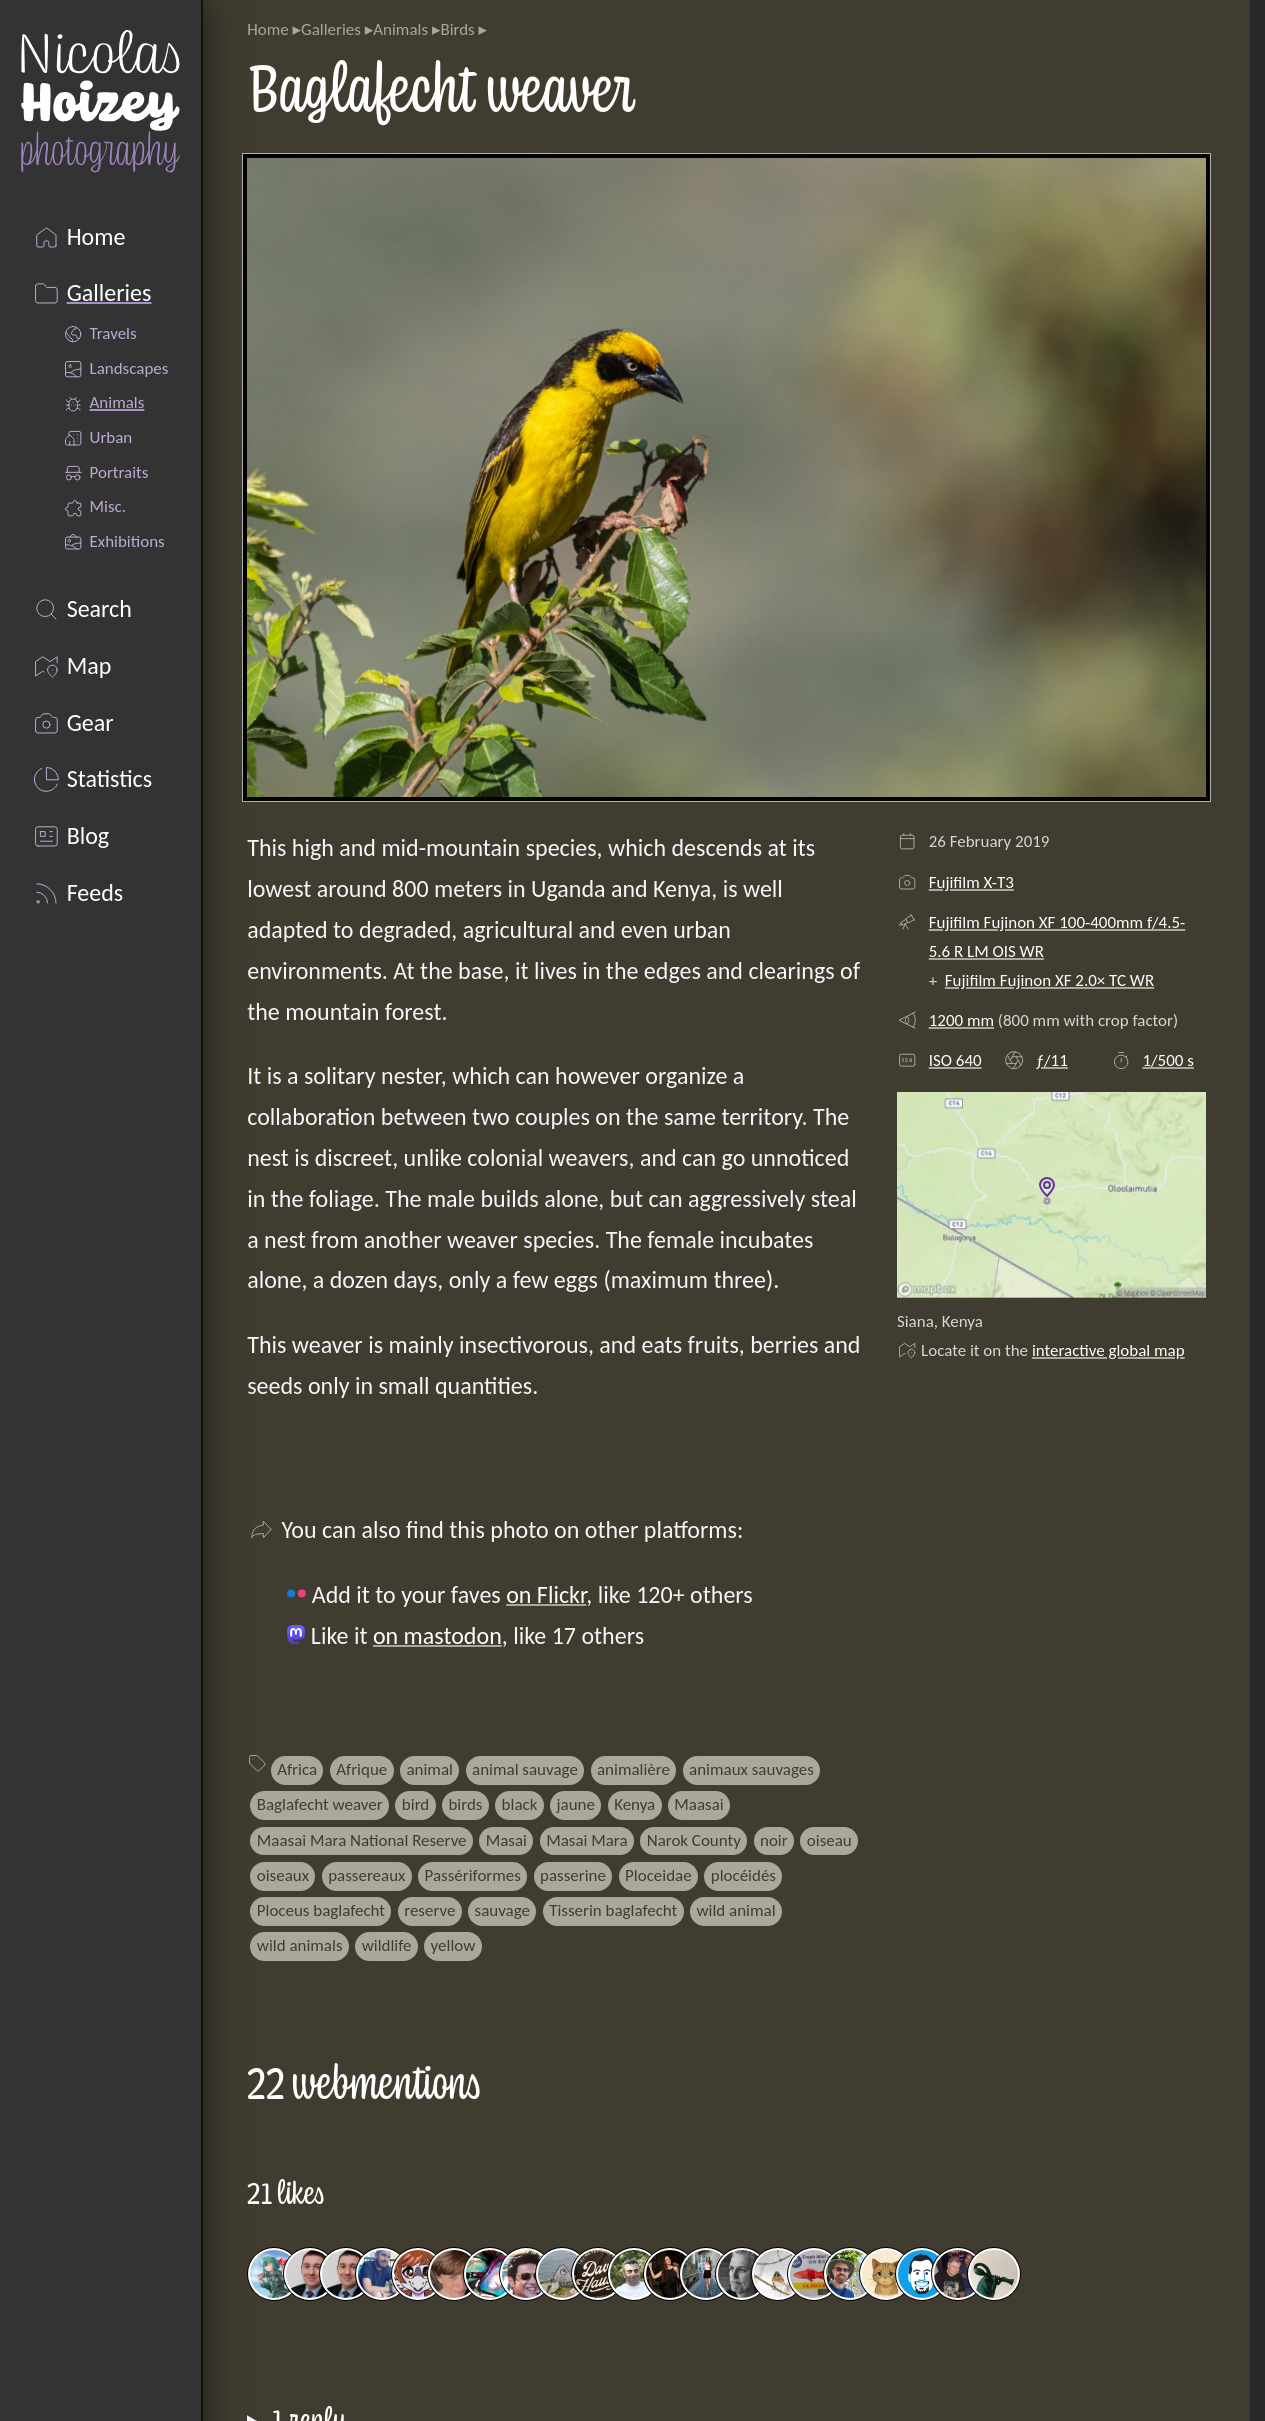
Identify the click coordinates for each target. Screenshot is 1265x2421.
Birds (457, 29)
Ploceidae (658, 1875)
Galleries (331, 29)
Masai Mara (586, 1840)
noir (774, 1840)
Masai (506, 1840)
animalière (633, 1769)
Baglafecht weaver (320, 1804)
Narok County (694, 1840)
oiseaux (283, 1875)
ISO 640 (955, 1060)
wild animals (300, 1945)
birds (465, 1804)
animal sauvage (525, 1769)
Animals (400, 29)
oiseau (829, 1840)
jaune (576, 1804)
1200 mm (961, 1020)
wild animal (735, 1910)
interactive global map (1108, 1350)
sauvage (502, 1910)
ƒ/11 (1052, 1060)
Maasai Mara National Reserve (362, 1840)
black (520, 1804)
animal (429, 1769)
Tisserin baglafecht (613, 1910)
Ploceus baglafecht (321, 1910)
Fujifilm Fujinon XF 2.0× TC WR (1049, 980)
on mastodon (437, 1635)
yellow (453, 1945)
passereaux (366, 1875)
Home (267, 29)
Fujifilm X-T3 (971, 882)
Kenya (634, 1804)
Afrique (361, 1769)
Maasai (698, 1804)
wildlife (387, 1945)
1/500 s (1167, 1060)
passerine (573, 1875)
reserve (429, 1910)
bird (415, 1804)
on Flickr (546, 1594)
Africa (297, 1769)
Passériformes (473, 1875)
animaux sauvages (751, 1769)
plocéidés (743, 1875)
